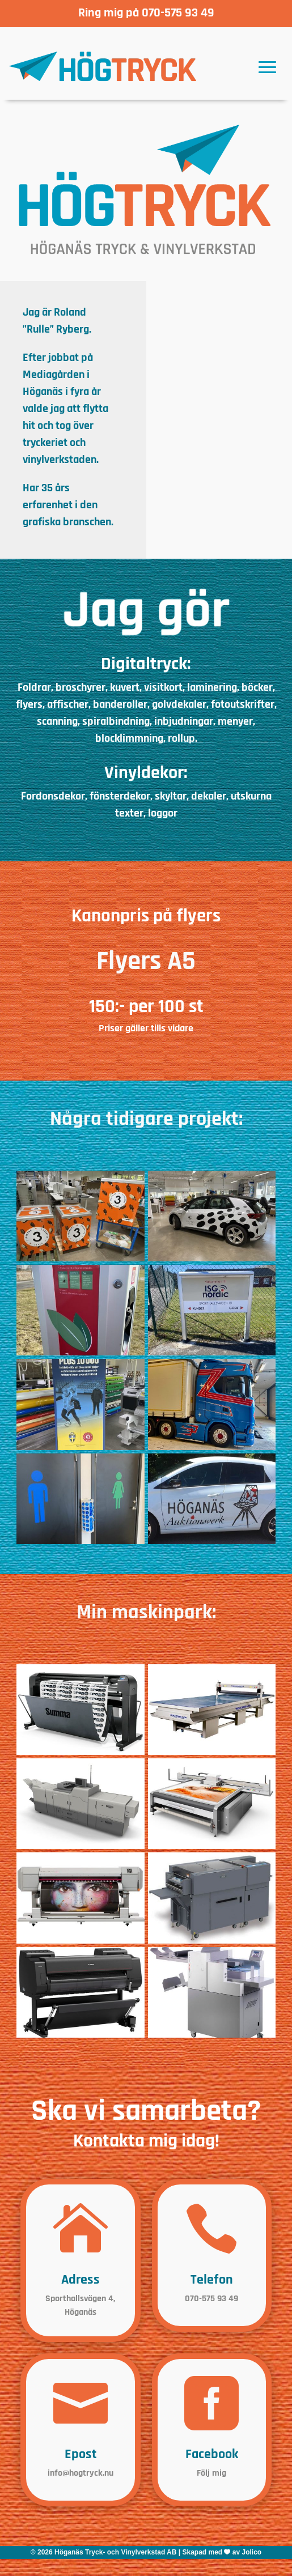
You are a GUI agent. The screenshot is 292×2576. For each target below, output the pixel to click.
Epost (80, 2454)
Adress (80, 2279)
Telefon (212, 2279)
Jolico (252, 2552)
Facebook (211, 2454)
